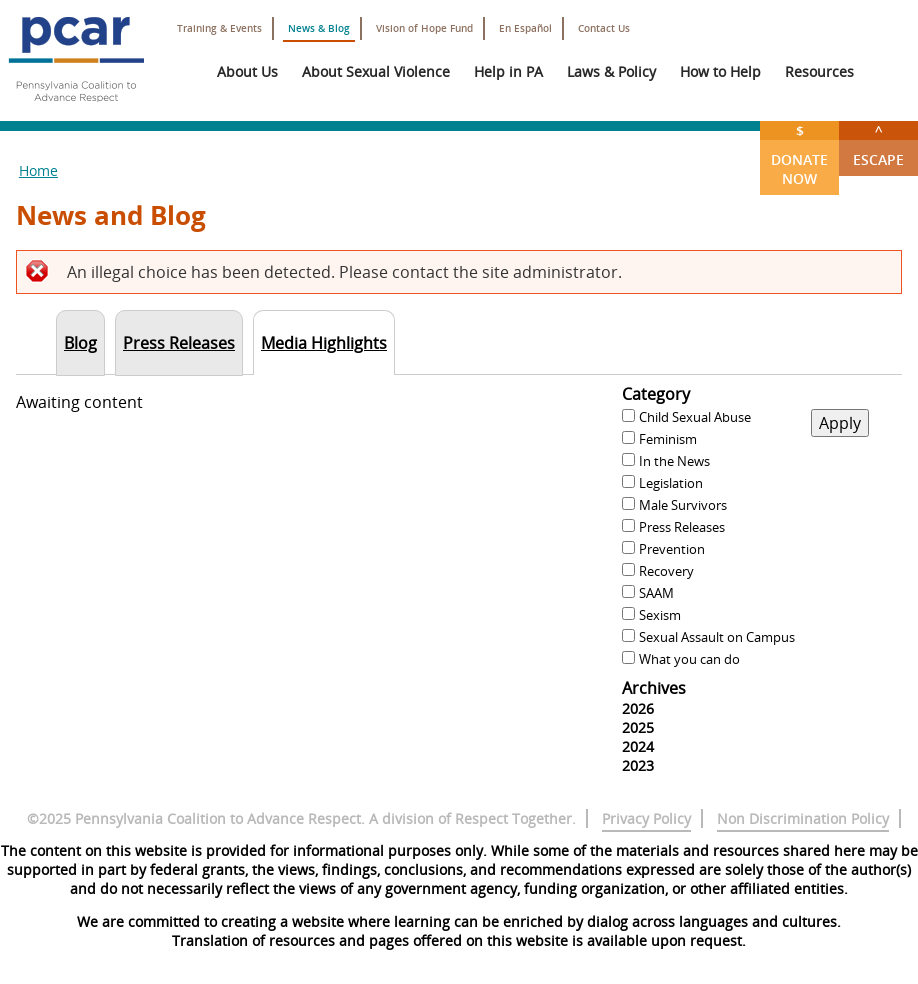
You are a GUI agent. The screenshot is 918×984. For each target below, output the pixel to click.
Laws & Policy (611, 71)
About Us (247, 71)
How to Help (720, 71)
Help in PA (508, 71)
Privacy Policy (646, 818)
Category (656, 394)
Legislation (671, 483)
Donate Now (799, 154)
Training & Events (219, 28)
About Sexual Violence (376, 71)
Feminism (668, 439)
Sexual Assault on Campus (717, 637)
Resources (819, 71)
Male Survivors (683, 505)
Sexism (660, 615)
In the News (674, 461)
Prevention (672, 549)
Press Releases (682, 527)
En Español (525, 28)
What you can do (689, 659)
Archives (654, 688)
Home (38, 170)
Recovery (666, 571)
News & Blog (319, 28)
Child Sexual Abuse (695, 417)
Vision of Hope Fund (424, 28)
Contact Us (604, 28)
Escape (878, 145)
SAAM (656, 593)
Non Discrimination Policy (803, 818)
